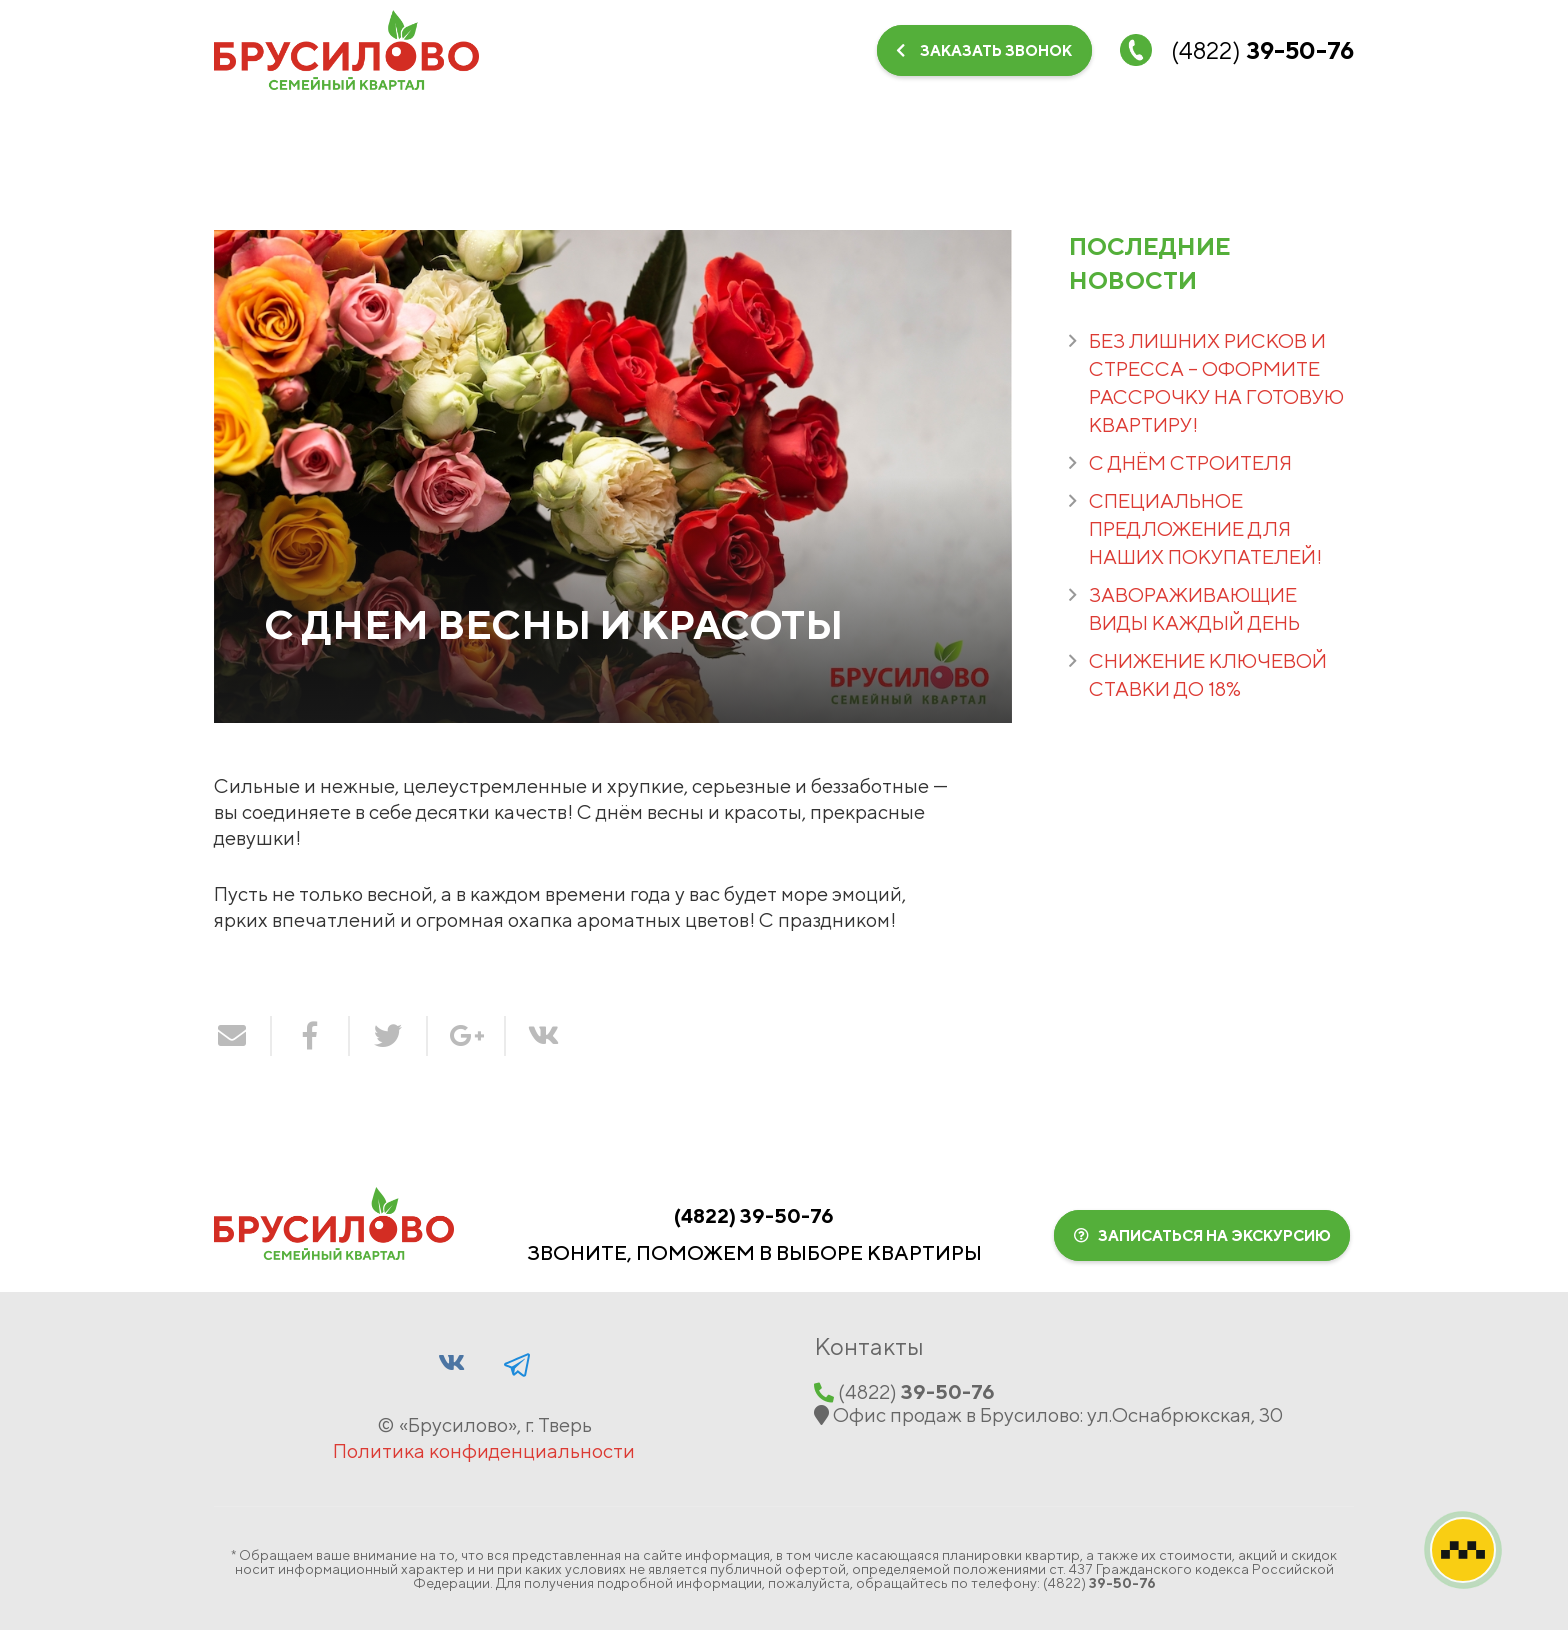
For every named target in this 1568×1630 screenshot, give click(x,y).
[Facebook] (517, 1362)
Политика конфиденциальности (484, 1450)
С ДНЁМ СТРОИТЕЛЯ (1190, 462)
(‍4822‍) (754, 1216)
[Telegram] (1330, 125)
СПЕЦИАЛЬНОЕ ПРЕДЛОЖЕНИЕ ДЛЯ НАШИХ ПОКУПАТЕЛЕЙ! (1205, 528)
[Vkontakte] (1277, 125)
